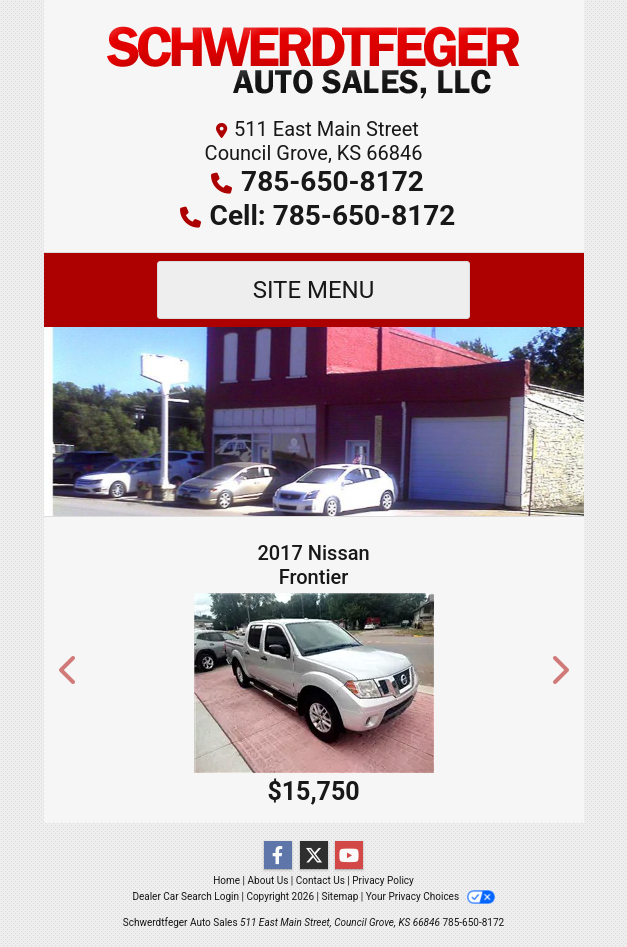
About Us (268, 880)
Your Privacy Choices (430, 896)
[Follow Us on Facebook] (278, 856)
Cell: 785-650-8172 (333, 215)
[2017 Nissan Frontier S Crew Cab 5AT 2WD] (314, 683)
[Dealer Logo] (314, 64)
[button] (69, 670)
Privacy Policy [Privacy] (383, 880)
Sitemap (339, 896)
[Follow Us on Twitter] (314, 856)
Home (226, 880)
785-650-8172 (332, 181)
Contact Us (320, 880)
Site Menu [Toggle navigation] (314, 290)
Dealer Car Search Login (185, 896)
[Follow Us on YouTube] (349, 856)
